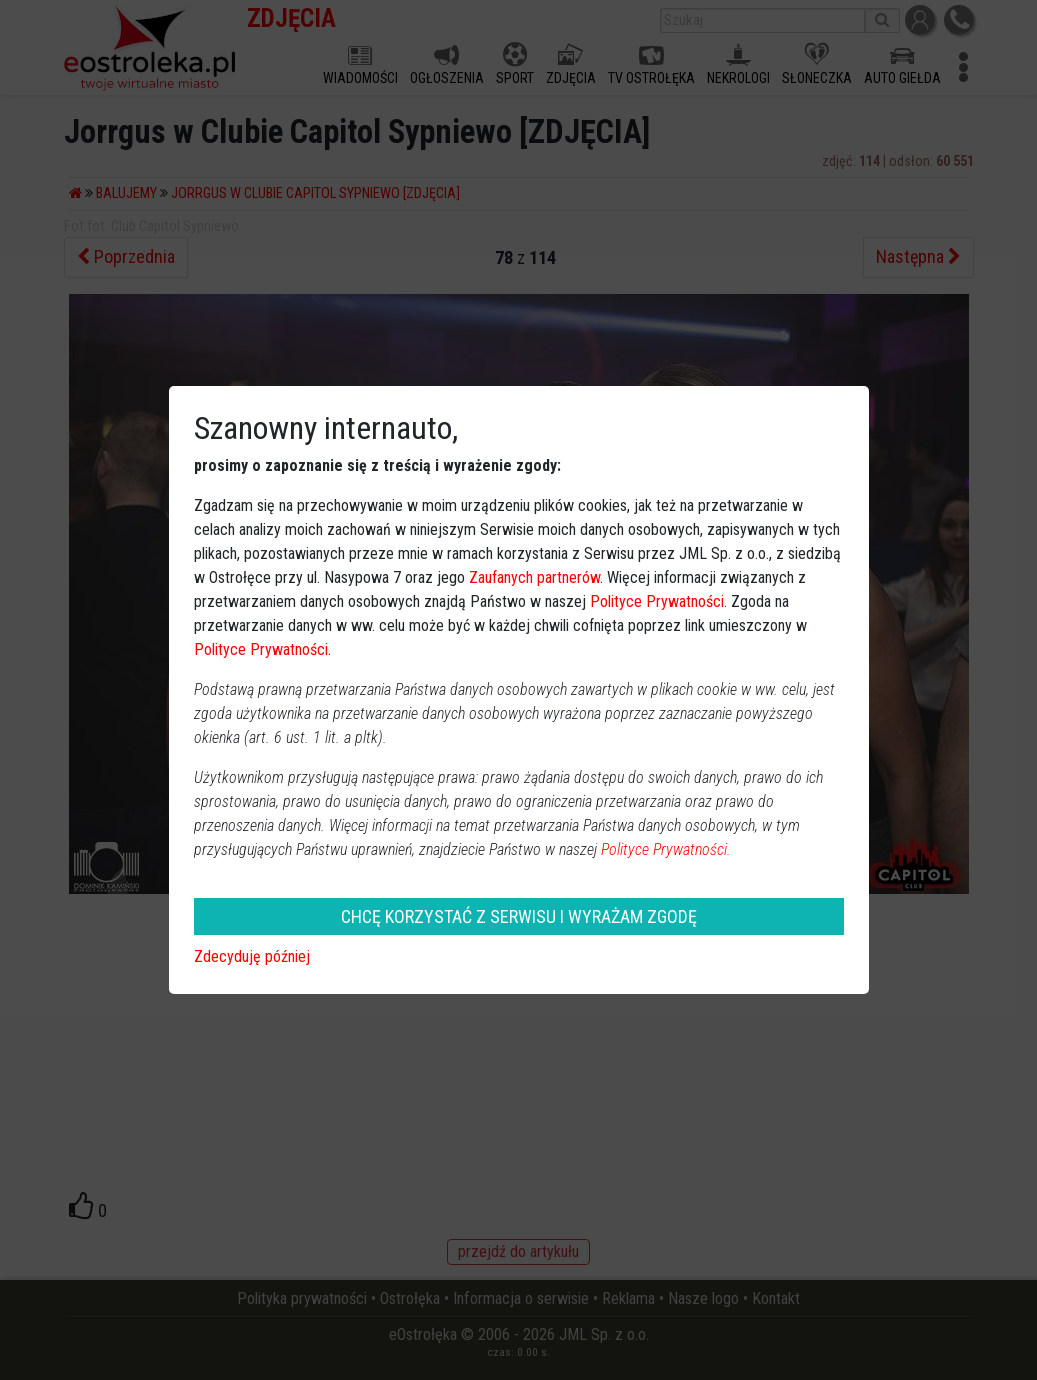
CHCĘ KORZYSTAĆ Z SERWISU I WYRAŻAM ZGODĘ (519, 916)
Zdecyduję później (252, 956)
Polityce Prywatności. (666, 849)
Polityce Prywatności (657, 601)
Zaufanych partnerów (534, 577)
